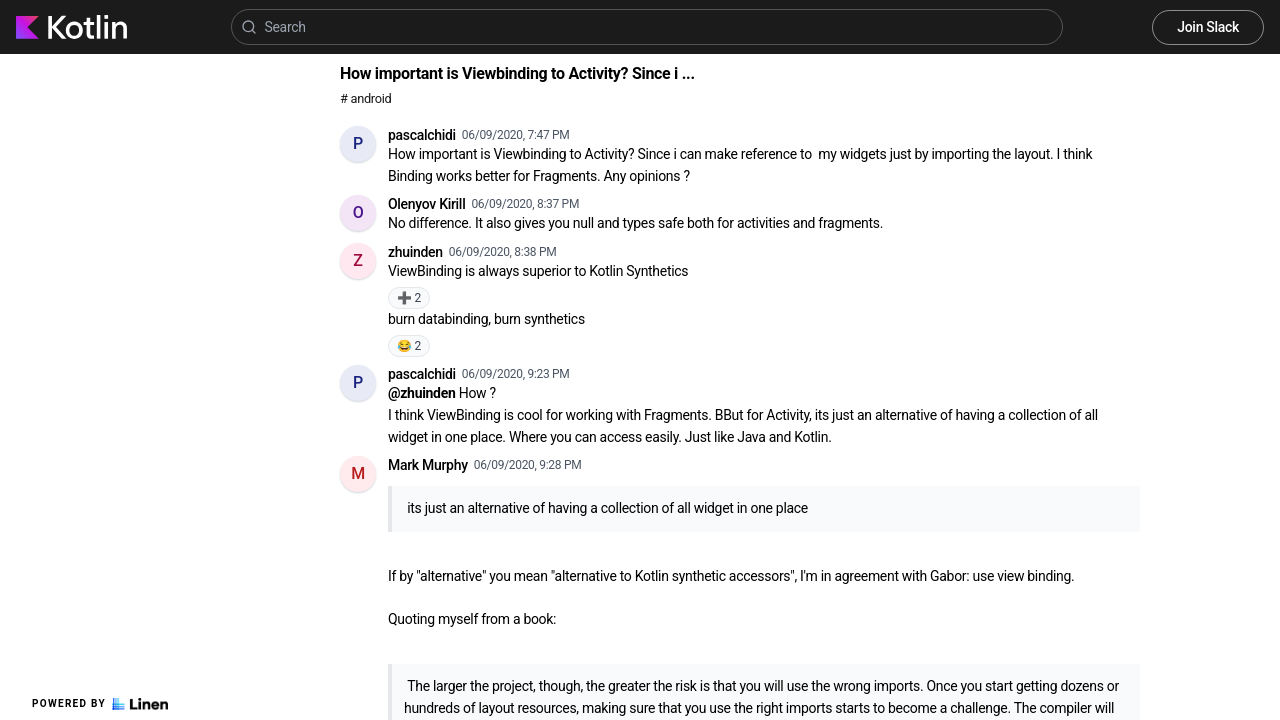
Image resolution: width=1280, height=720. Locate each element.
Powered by (100, 704)
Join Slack (1208, 27)
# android (365, 98)
